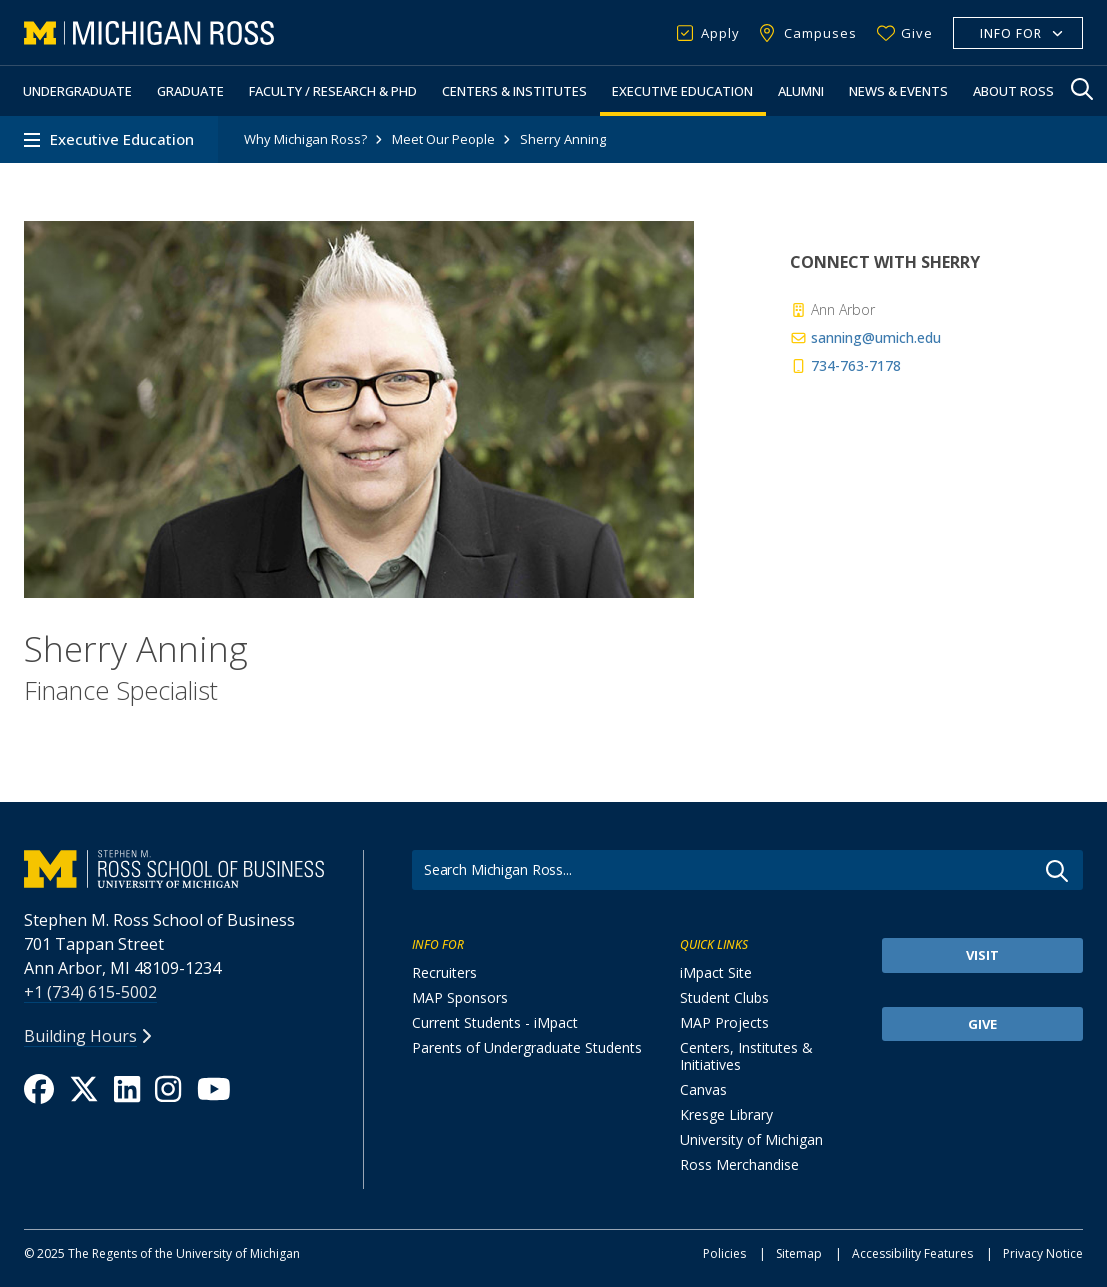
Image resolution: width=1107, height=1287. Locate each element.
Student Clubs (724, 997)
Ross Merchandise (739, 1164)
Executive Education (682, 91)
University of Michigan (751, 1139)
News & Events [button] (898, 91)
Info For (1011, 33)
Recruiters (444, 972)
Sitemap (799, 1253)
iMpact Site (716, 972)
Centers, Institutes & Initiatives (746, 1056)
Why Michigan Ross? (305, 139)
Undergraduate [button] (77, 91)
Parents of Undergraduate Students (527, 1047)
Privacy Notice (1043, 1253)
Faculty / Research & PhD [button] (333, 91)
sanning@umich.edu (865, 337)
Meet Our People (443, 139)
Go (1057, 871)
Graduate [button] (190, 91)
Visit (982, 955)
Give (917, 33)
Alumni (801, 91)
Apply (720, 33)
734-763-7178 (845, 365)
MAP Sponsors (460, 997)
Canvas (703, 1089)
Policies (724, 1253)
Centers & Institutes (514, 91)
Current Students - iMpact (495, 1022)
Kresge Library (726, 1114)
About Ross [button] (1013, 91)
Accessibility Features (912, 1253)
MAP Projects (724, 1022)
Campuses (820, 33)
